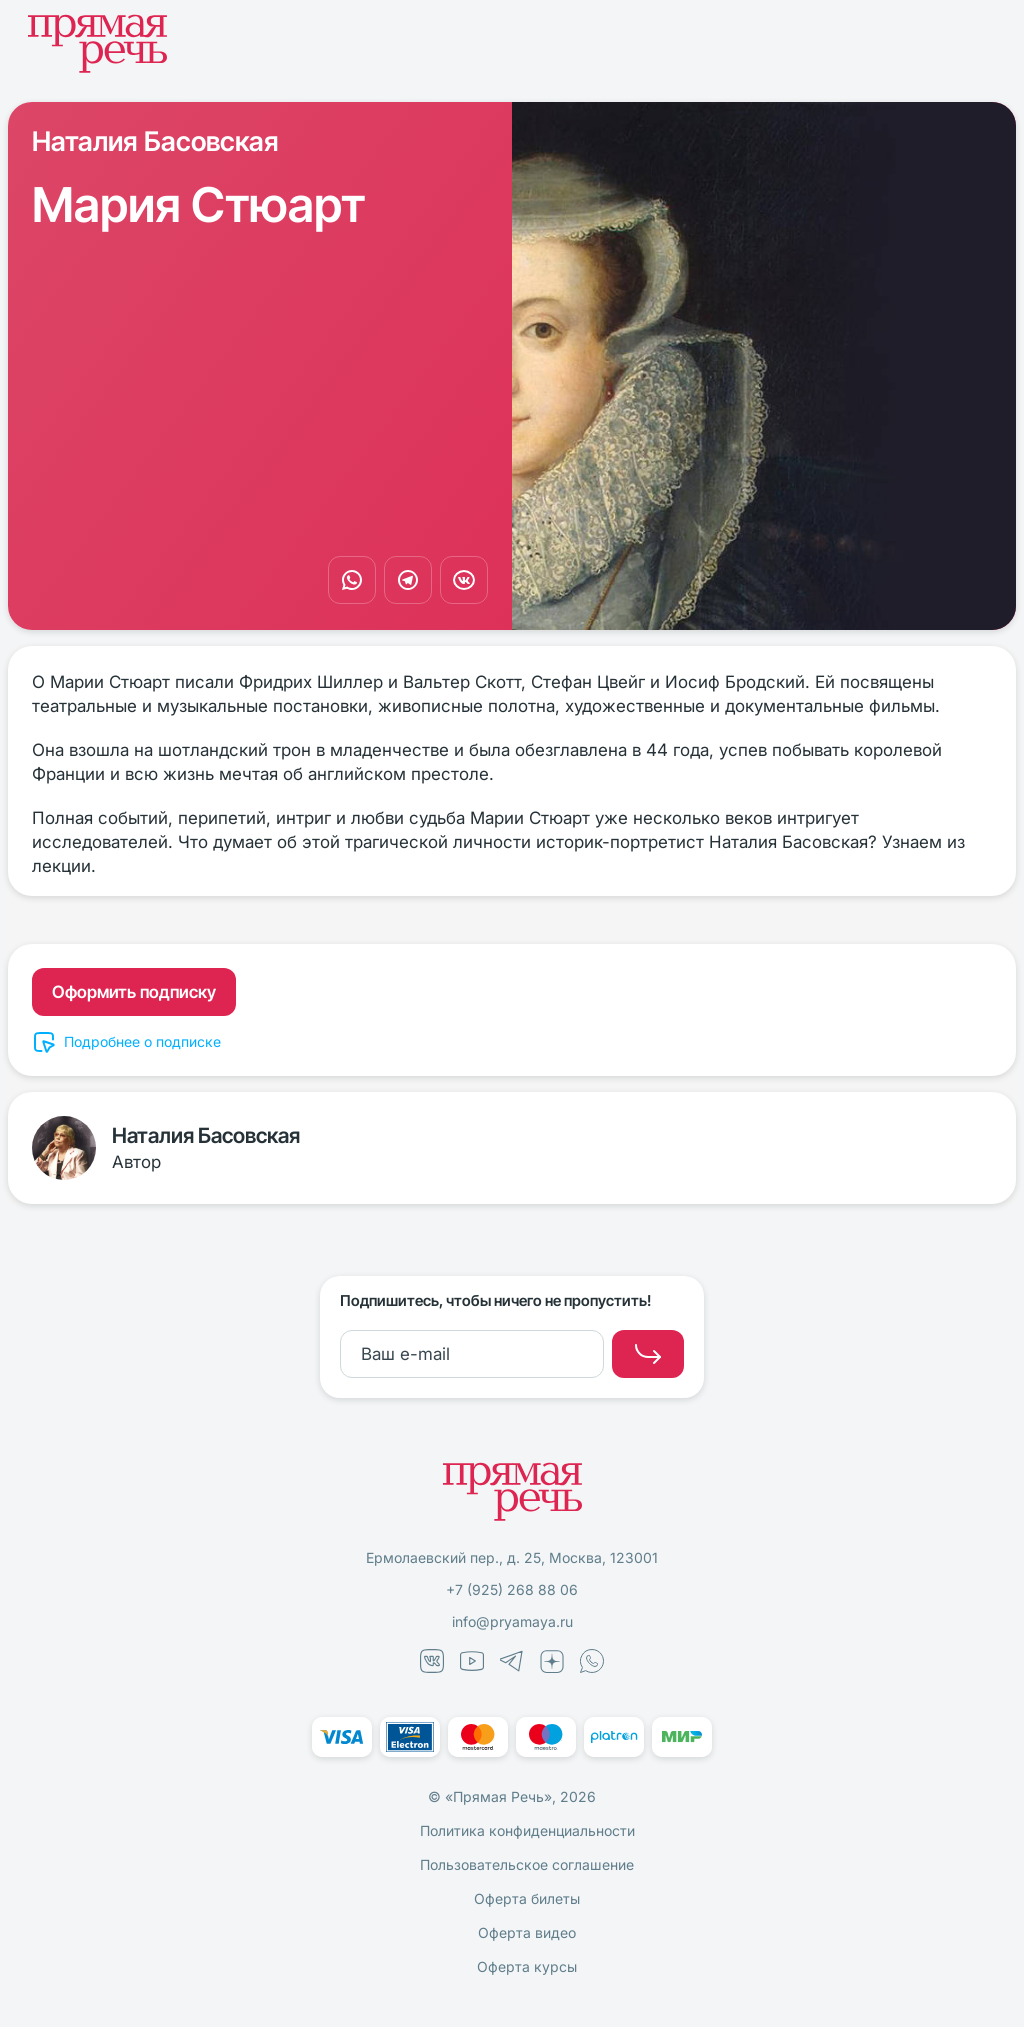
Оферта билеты (527, 1898)
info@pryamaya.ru (512, 1621)
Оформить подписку (134, 992)
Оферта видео (527, 1932)
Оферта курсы (527, 1966)
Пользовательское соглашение (527, 1864)
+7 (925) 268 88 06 (512, 1589)
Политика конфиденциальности (527, 1830)
